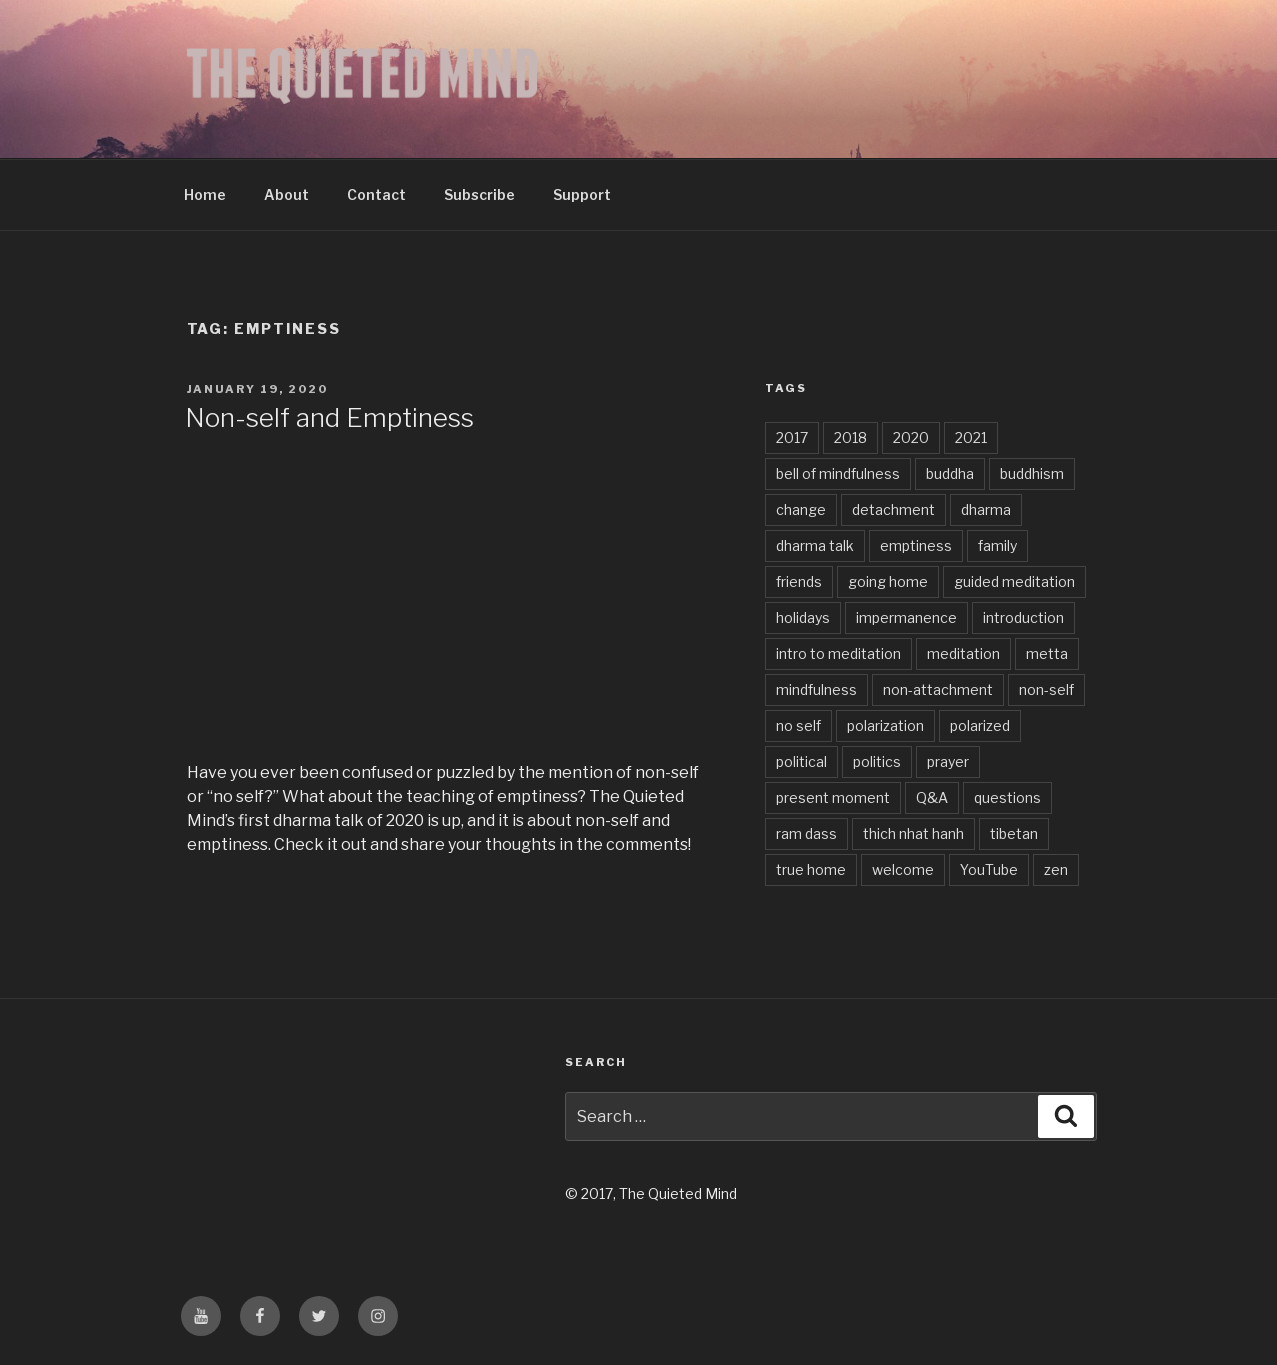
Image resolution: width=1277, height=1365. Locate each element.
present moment (833, 797)
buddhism (1032, 473)
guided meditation (1014, 581)
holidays (803, 617)
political (801, 761)
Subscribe (479, 194)
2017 (792, 437)
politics (877, 761)
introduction (1023, 617)
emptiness (916, 545)
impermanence (906, 617)
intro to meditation (838, 653)
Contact (376, 194)
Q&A (932, 797)
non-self (1046, 689)
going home (888, 581)
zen (1056, 869)
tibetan (1014, 833)
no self (798, 725)
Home (205, 194)
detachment (893, 509)
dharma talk (815, 545)
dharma (986, 509)
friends (799, 581)
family (997, 545)
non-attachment (938, 689)
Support (582, 194)
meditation (963, 653)
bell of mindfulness (838, 473)
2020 (911, 437)
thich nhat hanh (913, 833)
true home (811, 869)
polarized (980, 725)
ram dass (806, 833)
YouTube (989, 869)
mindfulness (816, 689)
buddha (950, 473)
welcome (903, 869)
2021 (971, 437)
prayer (948, 761)
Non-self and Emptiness (329, 417)
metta (1047, 653)
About (286, 194)
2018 (850, 437)
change (801, 509)
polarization (885, 725)
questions (1007, 797)
